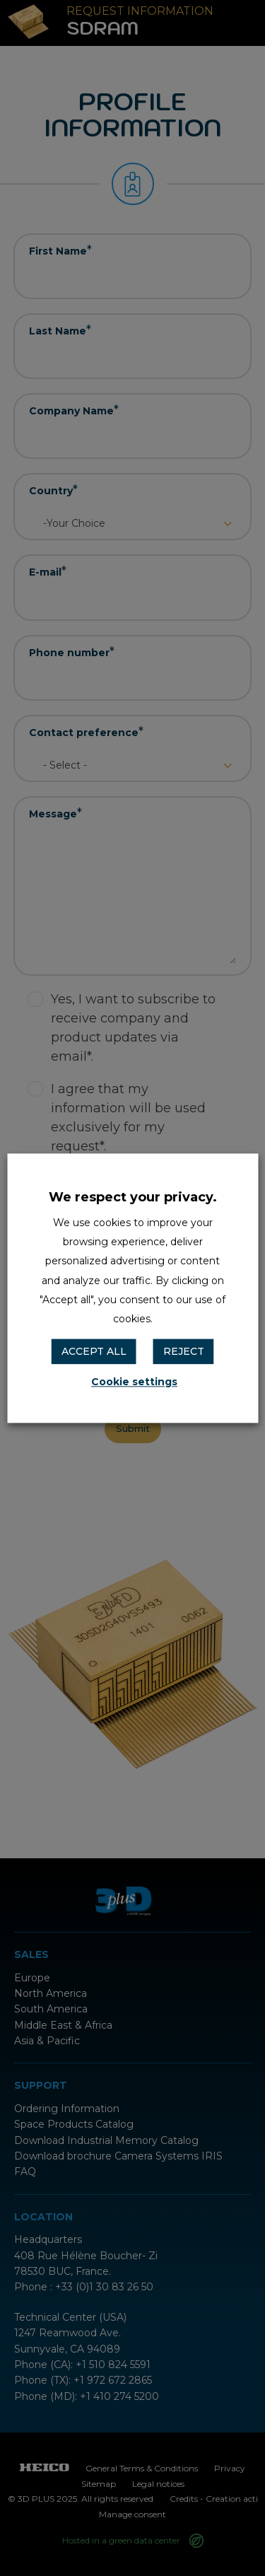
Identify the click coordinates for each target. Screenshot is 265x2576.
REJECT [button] (183, 1352)
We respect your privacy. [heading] (133, 1197)
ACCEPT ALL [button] (93, 1352)
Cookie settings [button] (134, 1381)
